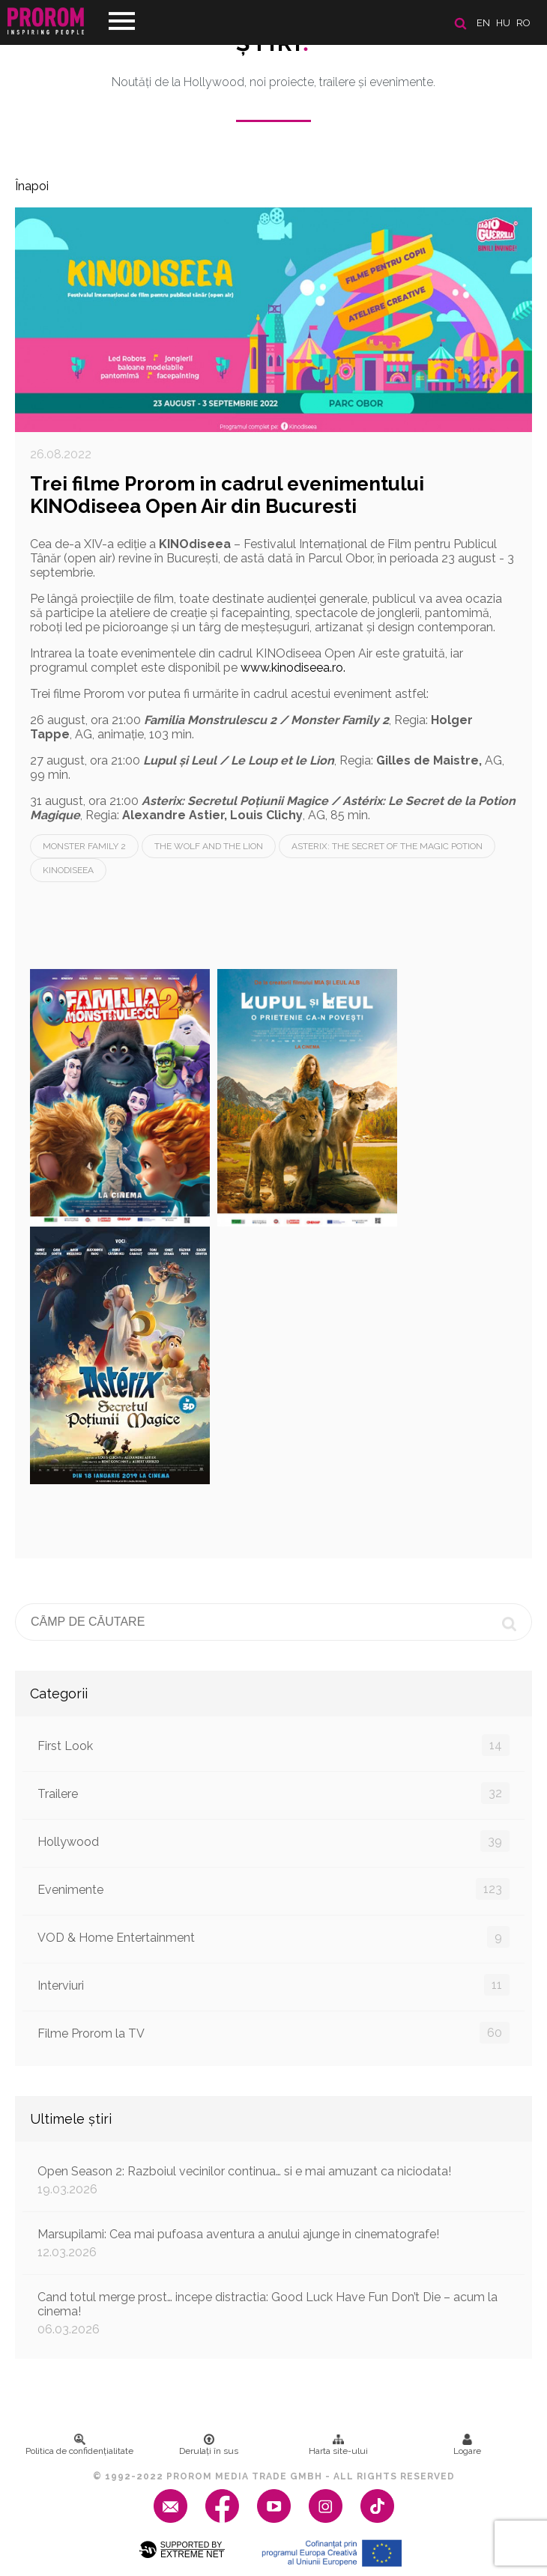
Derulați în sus (208, 2445)
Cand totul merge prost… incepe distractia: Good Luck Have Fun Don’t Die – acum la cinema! (273, 2313)
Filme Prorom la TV (273, 2033)
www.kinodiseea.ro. (293, 667)
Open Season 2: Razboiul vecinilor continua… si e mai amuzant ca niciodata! (273, 2180)
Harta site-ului (338, 2445)
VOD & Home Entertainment (273, 1937)
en (483, 22)
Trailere (273, 1793)
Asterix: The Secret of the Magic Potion (387, 846)
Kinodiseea (68, 870)
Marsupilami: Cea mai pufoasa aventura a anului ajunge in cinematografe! (273, 2243)
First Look (273, 1745)
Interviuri (273, 1985)
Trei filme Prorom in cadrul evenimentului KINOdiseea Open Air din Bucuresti (227, 495)
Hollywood (273, 1841)
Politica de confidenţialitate (79, 2445)
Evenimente (273, 1889)
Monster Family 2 (84, 846)
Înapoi (32, 186)
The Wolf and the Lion (208, 846)
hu (503, 22)
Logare (467, 2445)
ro (523, 22)
